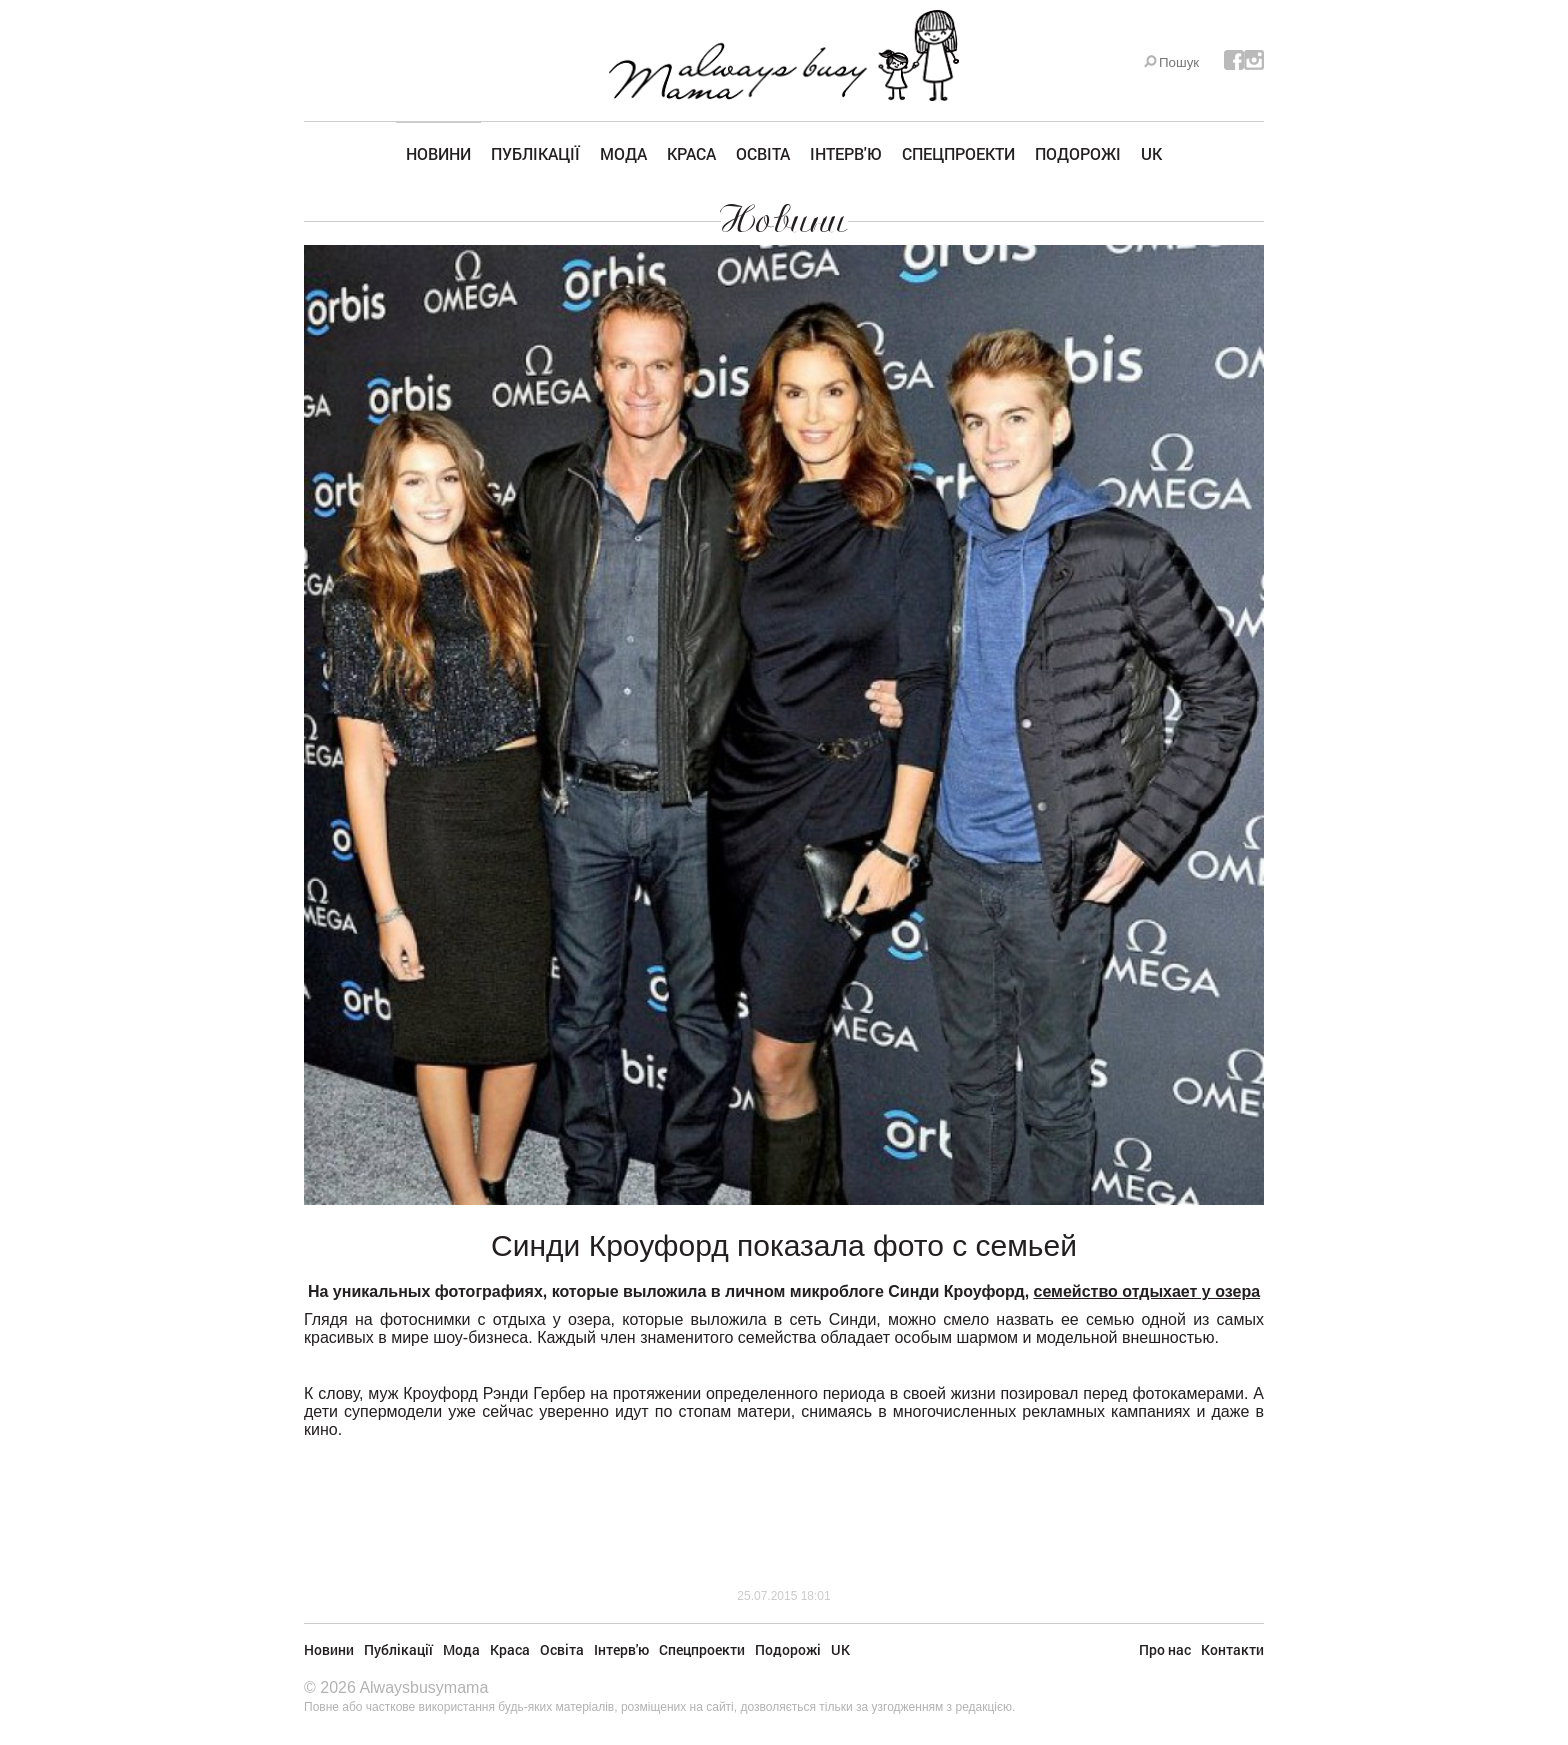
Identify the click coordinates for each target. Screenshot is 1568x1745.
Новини (438, 153)
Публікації (535, 153)
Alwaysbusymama (423, 1687)
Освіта (763, 153)
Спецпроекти (958, 153)
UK (1151, 153)
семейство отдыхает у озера (1147, 1291)
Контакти (1232, 1649)
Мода (623, 153)
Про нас (1165, 1649)
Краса (691, 153)
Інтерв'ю (846, 153)
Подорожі (1078, 153)
